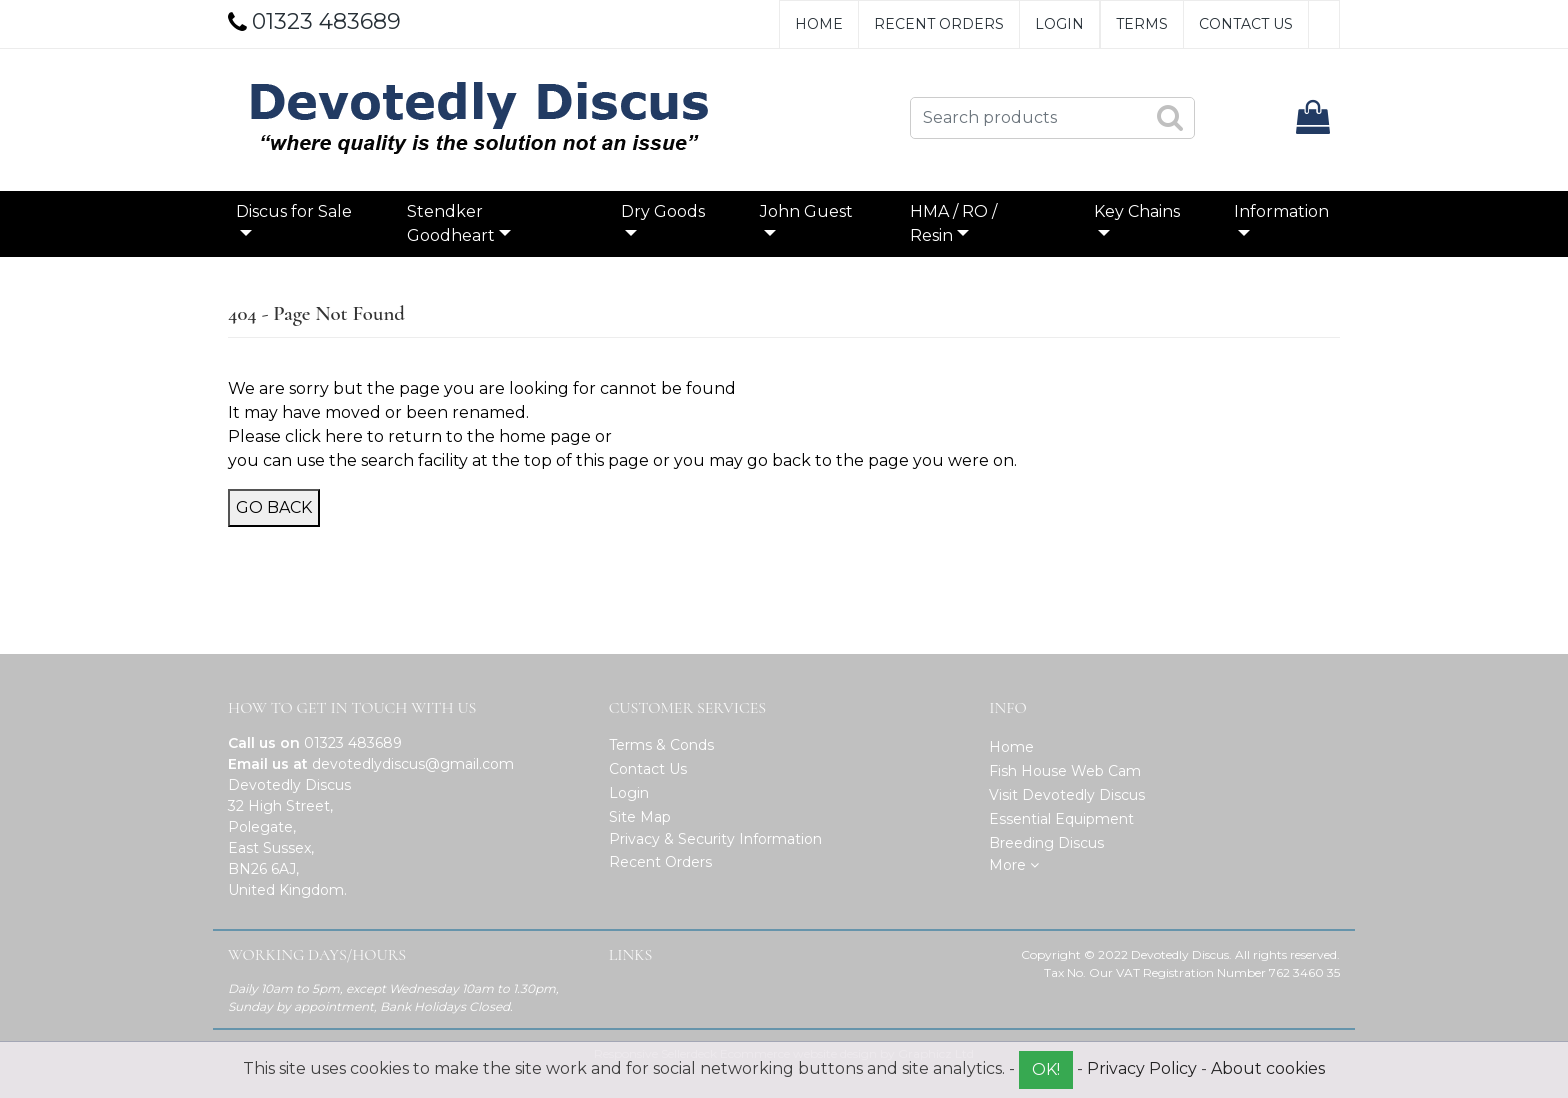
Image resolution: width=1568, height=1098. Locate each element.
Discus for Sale (294, 211)
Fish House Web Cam (1065, 771)
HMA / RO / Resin (953, 223)
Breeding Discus (1046, 843)
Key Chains (1137, 211)
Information (1281, 211)
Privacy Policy (1142, 1068)
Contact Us (1246, 24)
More (1014, 865)
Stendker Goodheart (451, 223)
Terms (1142, 24)
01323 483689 (353, 743)
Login (1059, 24)
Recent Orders (939, 24)
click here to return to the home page (438, 436)
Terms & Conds (661, 745)
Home (819, 24)
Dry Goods (663, 211)
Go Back (274, 507)
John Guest (806, 211)
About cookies (1268, 1068)
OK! (1046, 1069)
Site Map (640, 817)
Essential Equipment (1061, 819)
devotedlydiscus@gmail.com (413, 764)
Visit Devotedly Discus (1067, 795)
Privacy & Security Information (715, 839)
